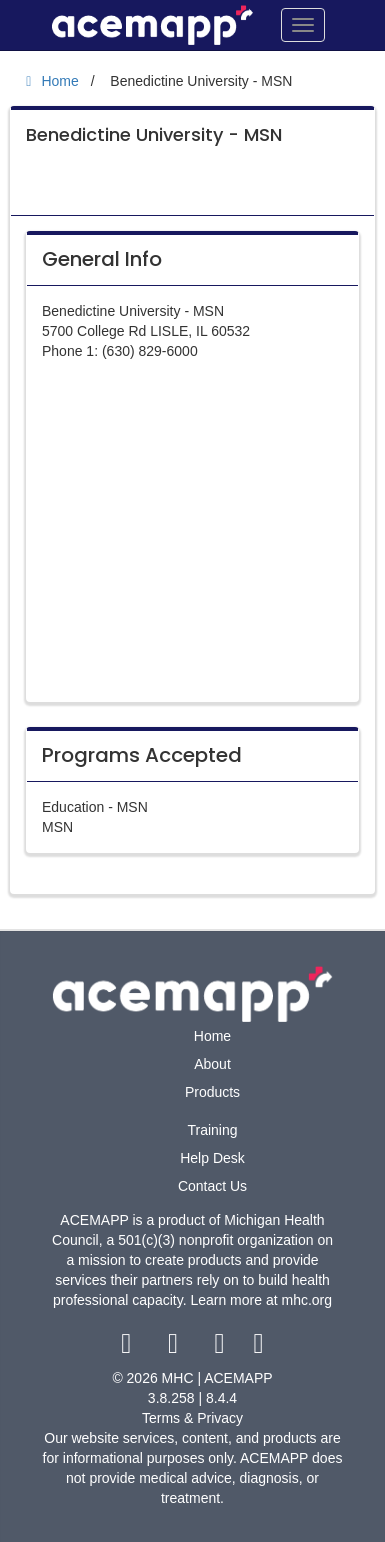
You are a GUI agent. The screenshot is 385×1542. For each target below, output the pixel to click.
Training (212, 1130)
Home (212, 1036)
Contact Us (212, 1186)
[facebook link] (128, 1348)
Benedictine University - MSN (154, 134)
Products (212, 1092)
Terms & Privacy (192, 1418)
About (212, 1064)
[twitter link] (175, 1348)
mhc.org (306, 1300)
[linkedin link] (258, 1348)
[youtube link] (221, 1348)
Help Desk (212, 1158)
